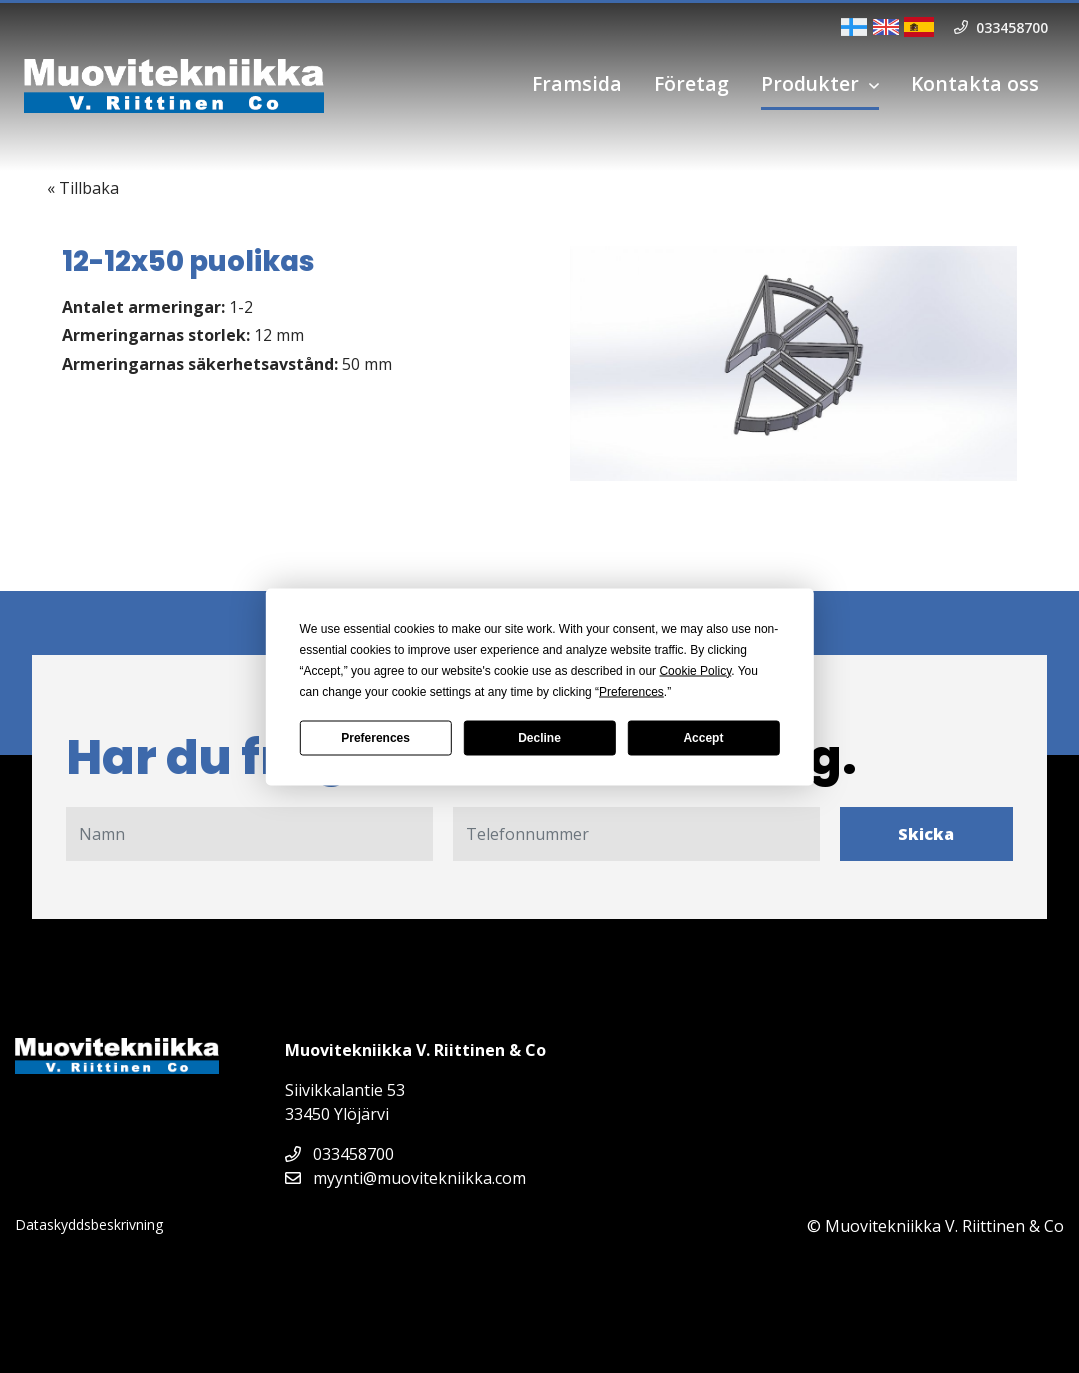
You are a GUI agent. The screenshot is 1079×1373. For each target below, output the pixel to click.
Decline (539, 738)
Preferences (375, 738)
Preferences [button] (631, 691)
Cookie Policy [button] (695, 670)
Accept (703, 738)
